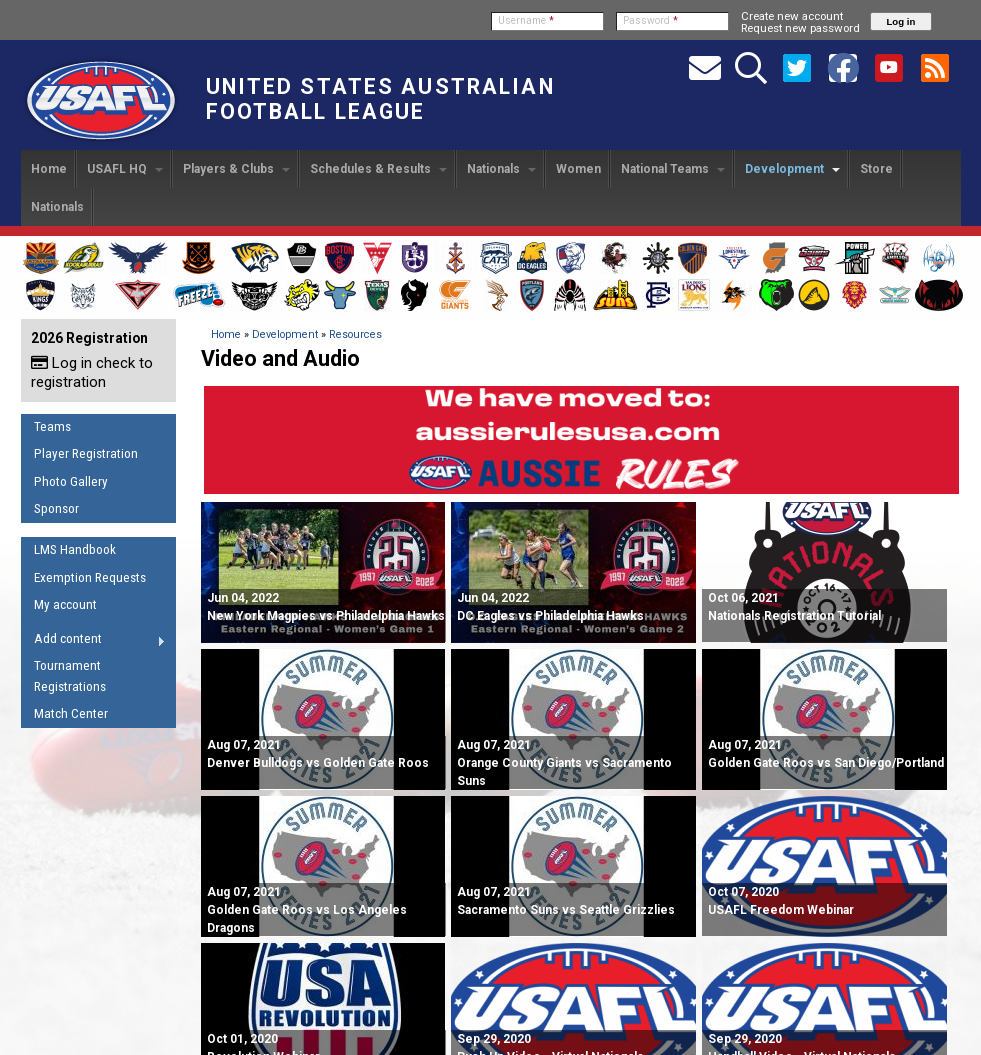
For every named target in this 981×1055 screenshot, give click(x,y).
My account (65, 604)
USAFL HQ (125, 169)
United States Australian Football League (380, 99)
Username (526, 20)
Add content (93, 642)
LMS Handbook (75, 549)
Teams (52, 426)
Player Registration (86, 453)
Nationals (501, 169)
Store (876, 169)
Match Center (71, 713)
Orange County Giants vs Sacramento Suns (564, 763)
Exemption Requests (90, 577)
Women (578, 169)
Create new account (792, 16)
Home (49, 169)
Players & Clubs (236, 169)
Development (792, 169)
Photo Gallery (71, 481)
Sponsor (56, 508)
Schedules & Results (378, 169)
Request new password (800, 28)
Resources (355, 334)
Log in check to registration (92, 372)
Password (650, 20)
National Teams (673, 169)
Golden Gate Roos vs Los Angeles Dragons (307, 910)
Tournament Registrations (70, 676)
